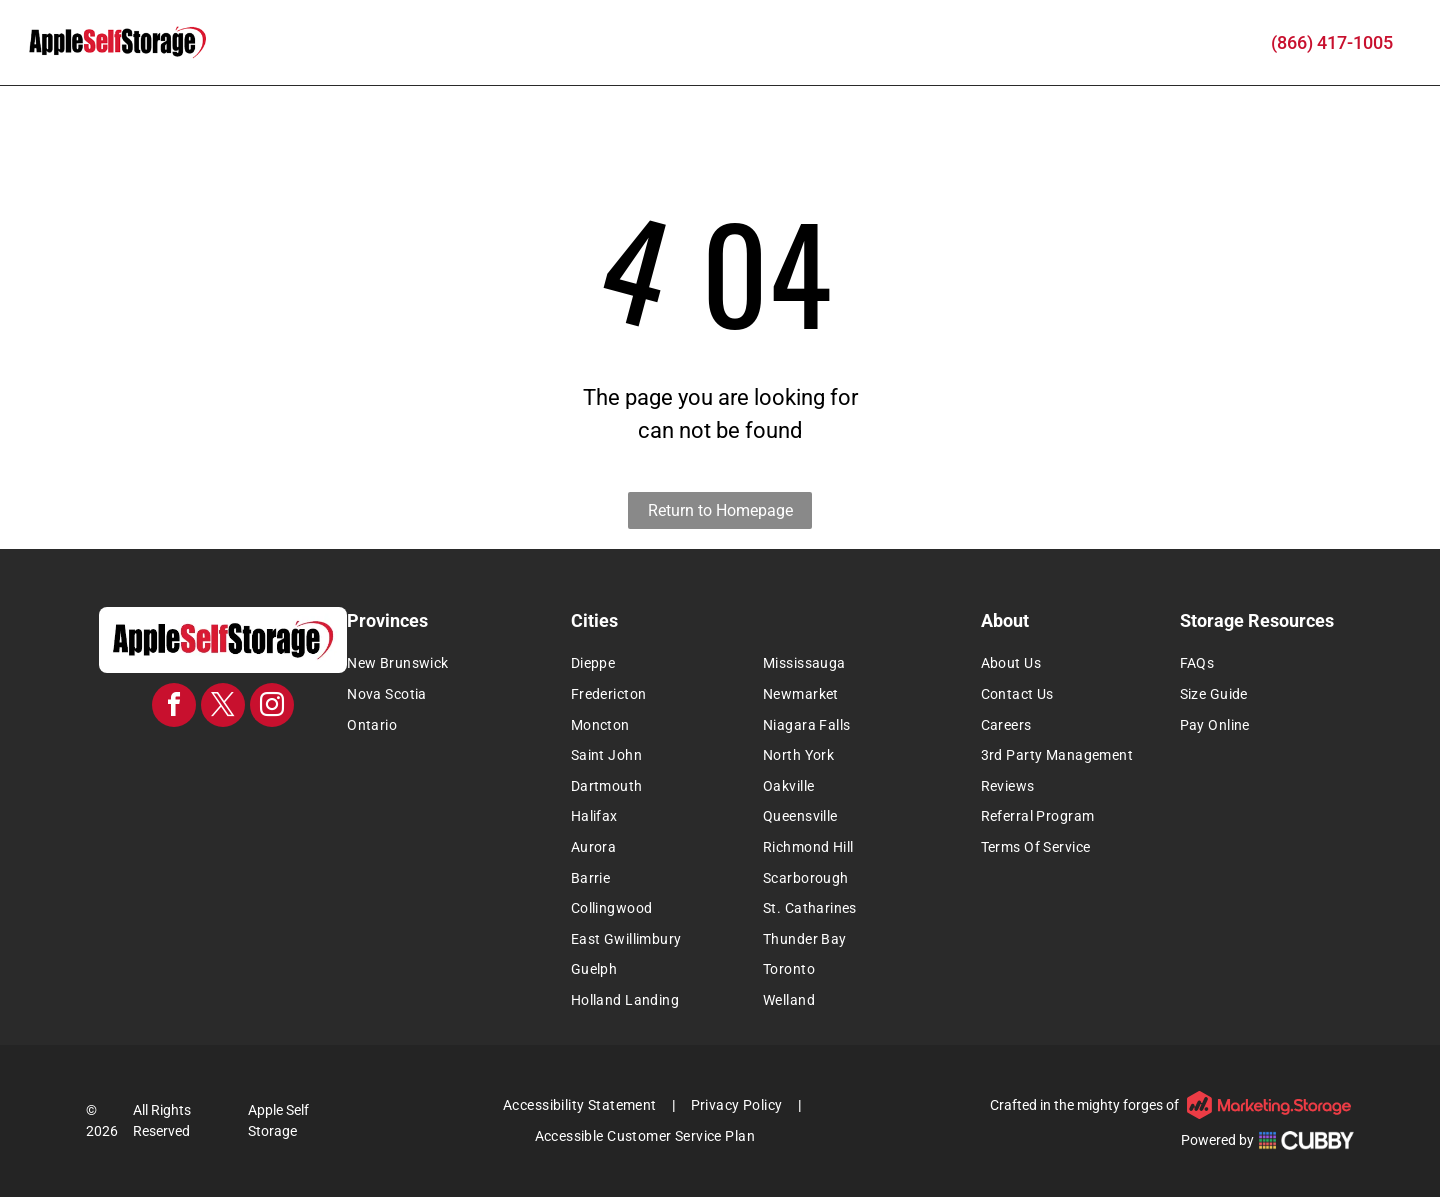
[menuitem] (452, 664)
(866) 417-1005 (1332, 42)
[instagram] (272, 707)
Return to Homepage (720, 510)
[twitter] (223, 707)
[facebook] (174, 707)
